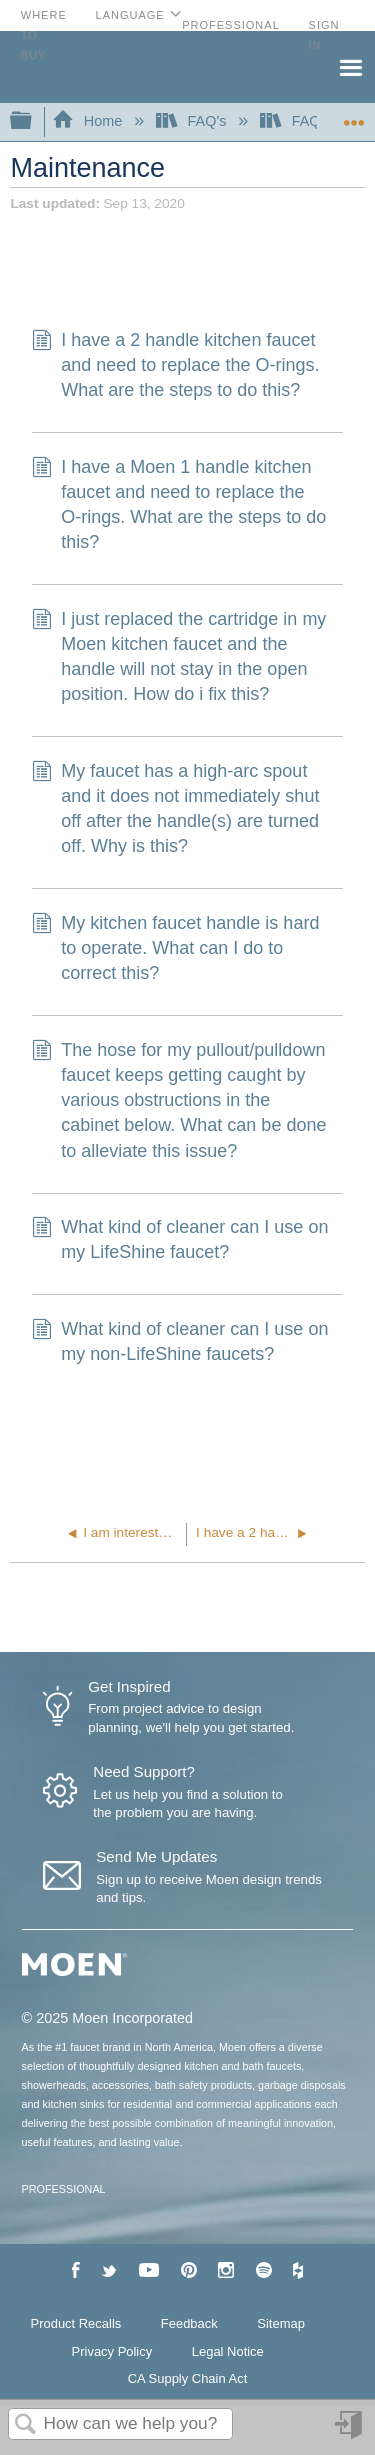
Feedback (189, 2323)
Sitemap (281, 2323)
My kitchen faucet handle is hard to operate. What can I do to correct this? (175, 949)
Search (26, 2425)
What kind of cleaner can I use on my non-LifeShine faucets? (180, 1342)
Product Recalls (76, 2323)
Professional (231, 25)
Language (130, 15)
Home (89, 121)
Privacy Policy (112, 2351)
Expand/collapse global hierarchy (34, 121)
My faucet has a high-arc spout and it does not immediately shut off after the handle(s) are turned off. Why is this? (175, 809)
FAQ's (193, 121)
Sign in (350, 2432)
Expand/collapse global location (354, 115)
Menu (350, 66)
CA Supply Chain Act (188, 2378)
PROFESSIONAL (64, 2189)
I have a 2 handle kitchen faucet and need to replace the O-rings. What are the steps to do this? (175, 366)
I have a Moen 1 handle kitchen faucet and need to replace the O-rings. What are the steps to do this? (179, 505)
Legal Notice (228, 2351)
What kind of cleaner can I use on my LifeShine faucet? (180, 1240)
